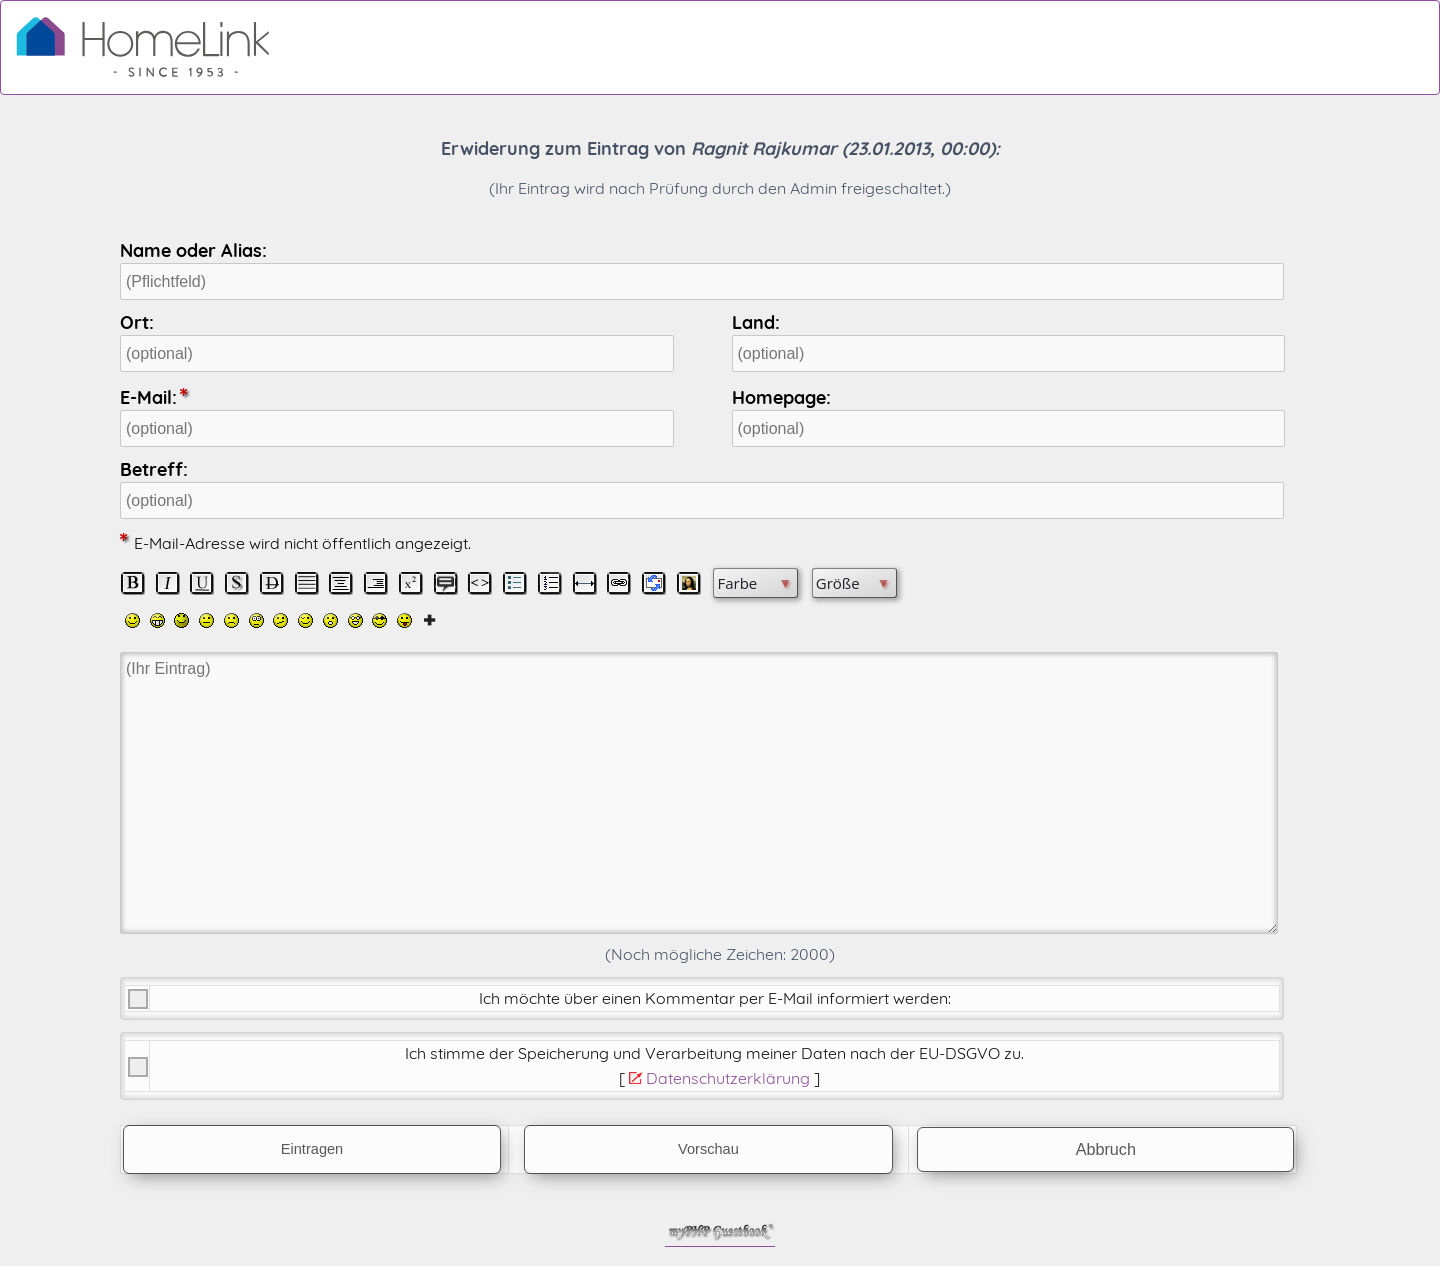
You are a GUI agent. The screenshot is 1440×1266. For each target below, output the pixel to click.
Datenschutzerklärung (728, 1078)
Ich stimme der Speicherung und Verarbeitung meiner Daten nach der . (714, 1053)
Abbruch (1106, 1149)
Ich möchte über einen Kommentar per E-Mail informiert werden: (715, 998)
